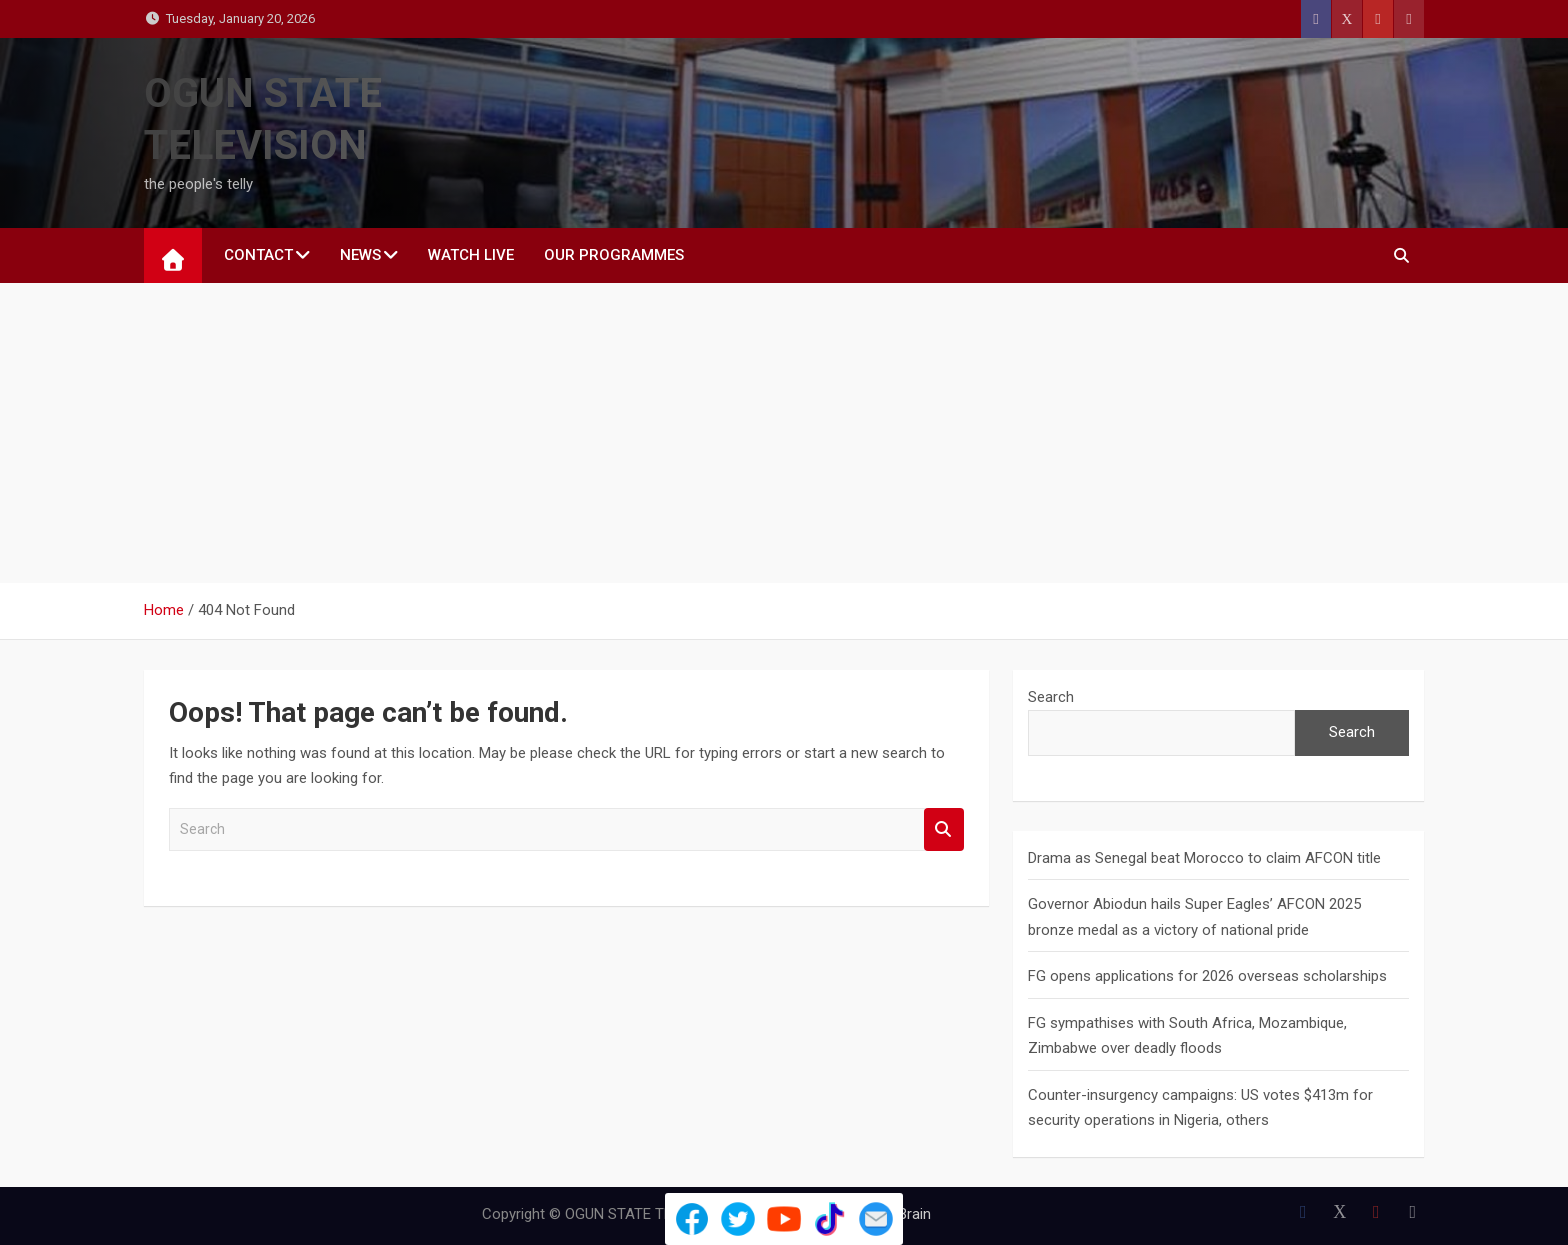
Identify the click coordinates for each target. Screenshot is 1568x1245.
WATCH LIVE (471, 255)
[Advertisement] (784, 433)
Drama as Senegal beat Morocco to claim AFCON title (1204, 858)
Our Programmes (614, 255)
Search (944, 829)
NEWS (360, 255)
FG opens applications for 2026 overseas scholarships (1207, 976)
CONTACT (258, 255)
